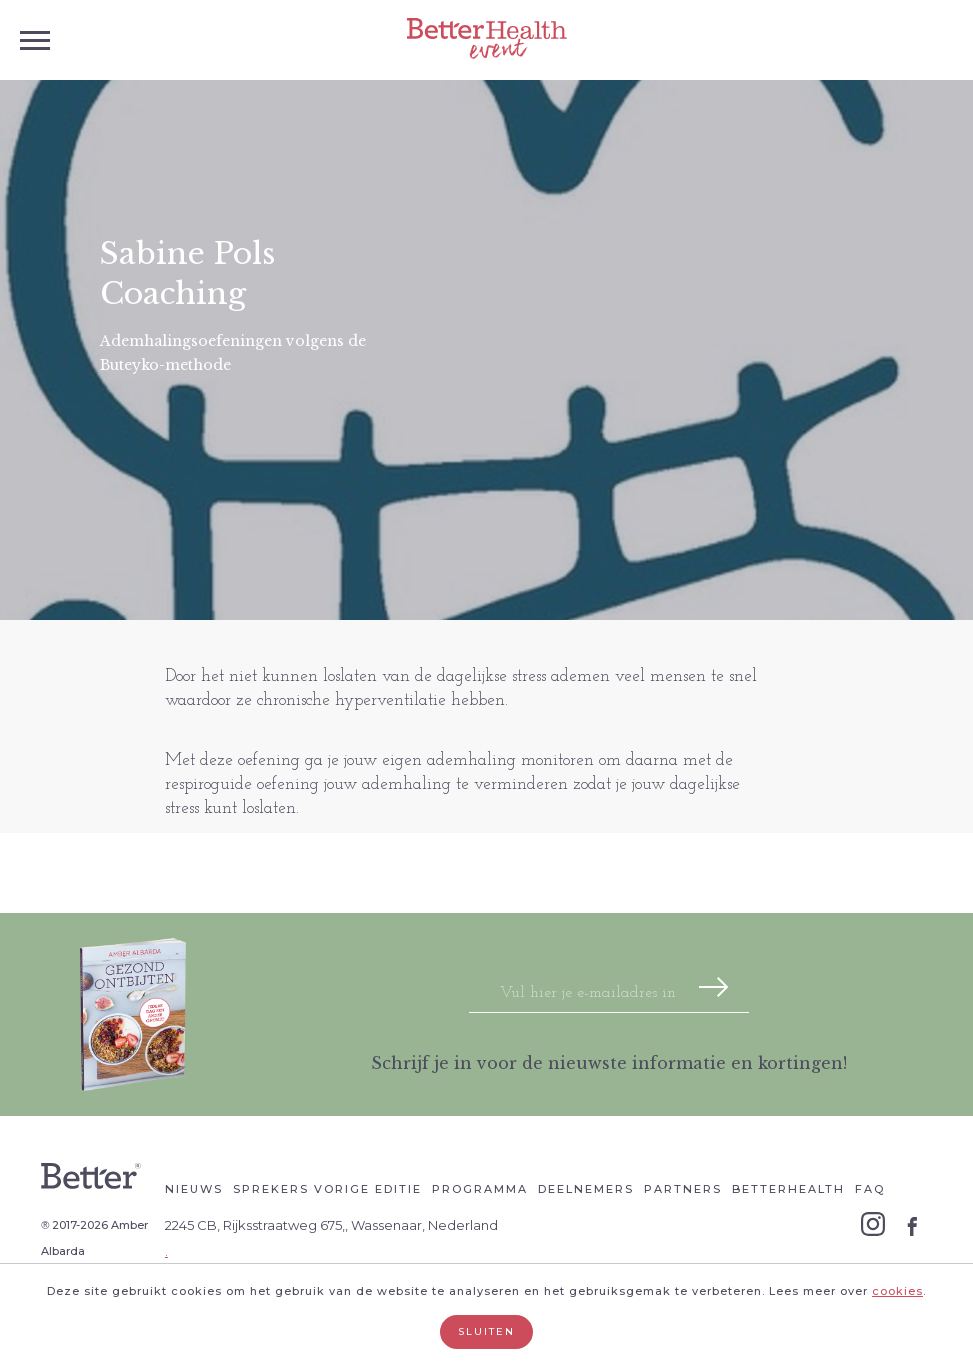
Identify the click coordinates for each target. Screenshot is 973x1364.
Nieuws (194, 1189)
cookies (897, 1291)
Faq (870, 1189)
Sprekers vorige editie (327, 1189)
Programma (480, 1189)
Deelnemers (586, 1189)
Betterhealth (788, 1189)
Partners (683, 1189)
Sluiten (486, 1331)
